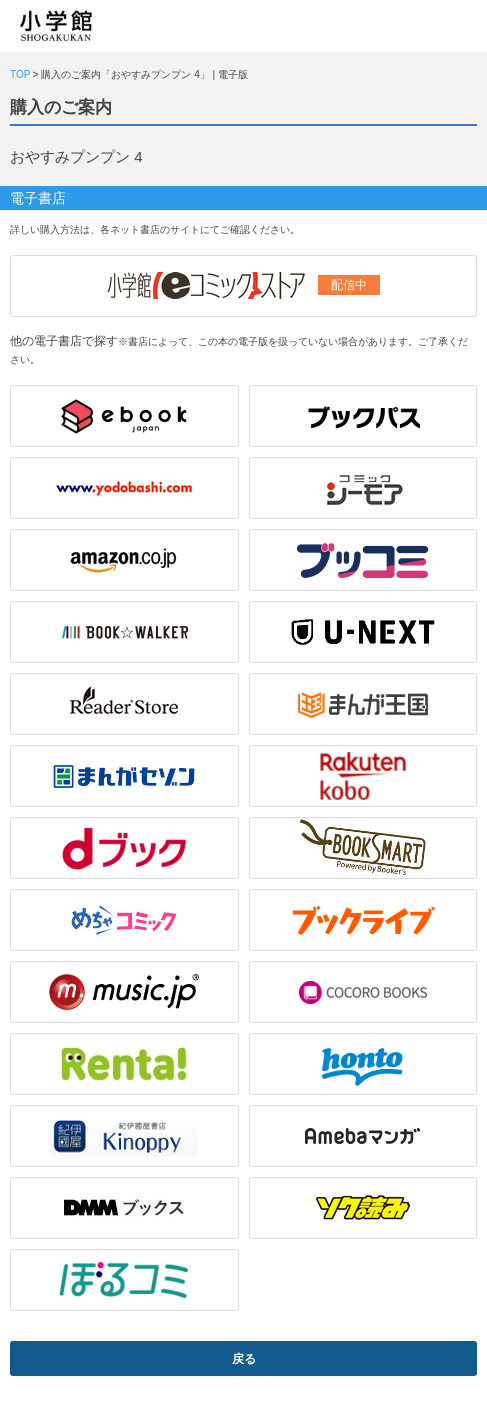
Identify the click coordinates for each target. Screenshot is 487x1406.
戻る (244, 1359)
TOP (20, 74)
